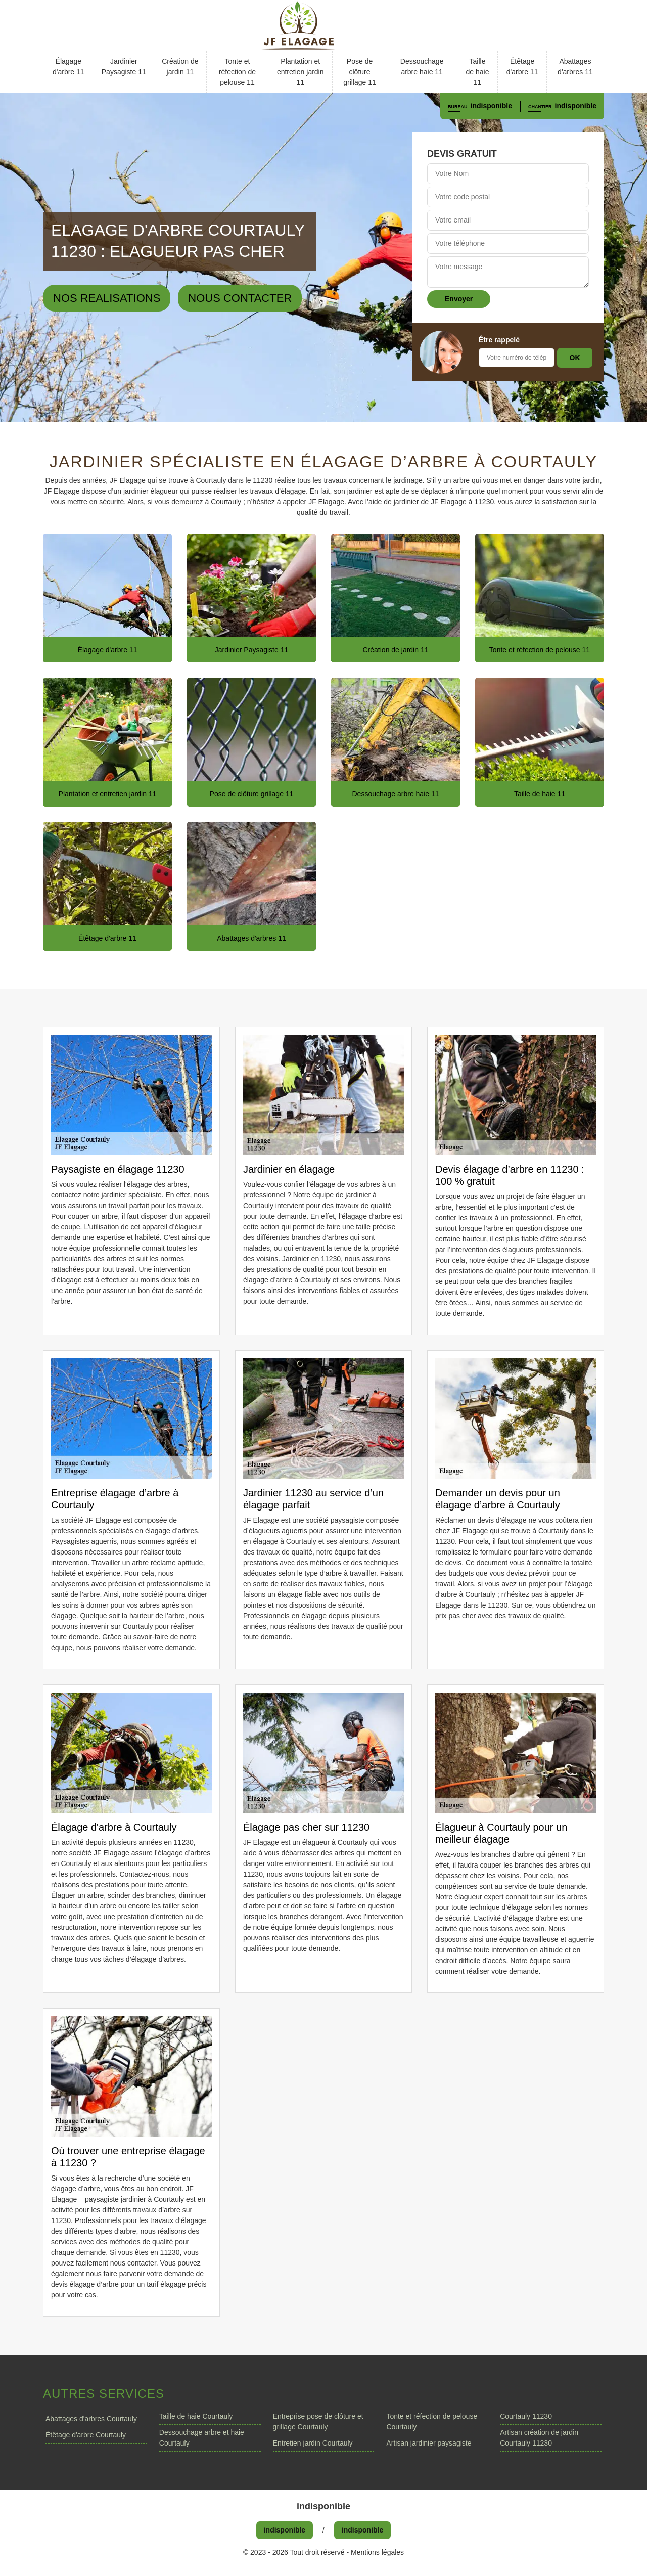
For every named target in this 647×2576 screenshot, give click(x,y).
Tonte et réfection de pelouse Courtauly (431, 2421)
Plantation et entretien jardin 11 (300, 71)
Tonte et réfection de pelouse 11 (237, 71)
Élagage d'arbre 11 (68, 66)
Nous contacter (240, 298)
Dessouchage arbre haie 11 (422, 66)
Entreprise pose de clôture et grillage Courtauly (318, 2421)
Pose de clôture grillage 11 (359, 71)
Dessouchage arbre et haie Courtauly (201, 2437)
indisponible (491, 106)
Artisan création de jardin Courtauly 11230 (539, 2437)
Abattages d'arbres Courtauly (91, 2419)
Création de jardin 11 (180, 66)
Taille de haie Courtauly (196, 2416)
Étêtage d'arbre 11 (522, 66)
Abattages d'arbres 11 (575, 66)
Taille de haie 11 (477, 71)
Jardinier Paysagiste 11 (124, 66)
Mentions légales (377, 2552)
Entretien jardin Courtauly (313, 2443)
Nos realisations (106, 298)
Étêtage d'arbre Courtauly (85, 2435)
